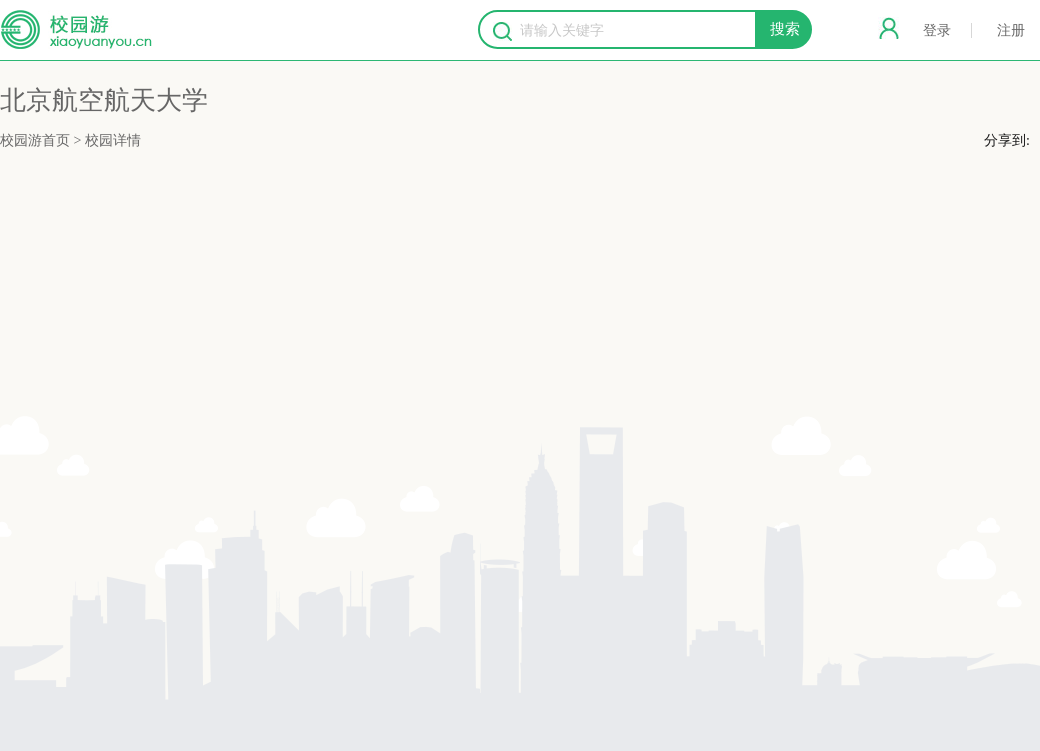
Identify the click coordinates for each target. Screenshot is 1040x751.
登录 (937, 30)
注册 (1011, 30)
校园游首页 (35, 140)
